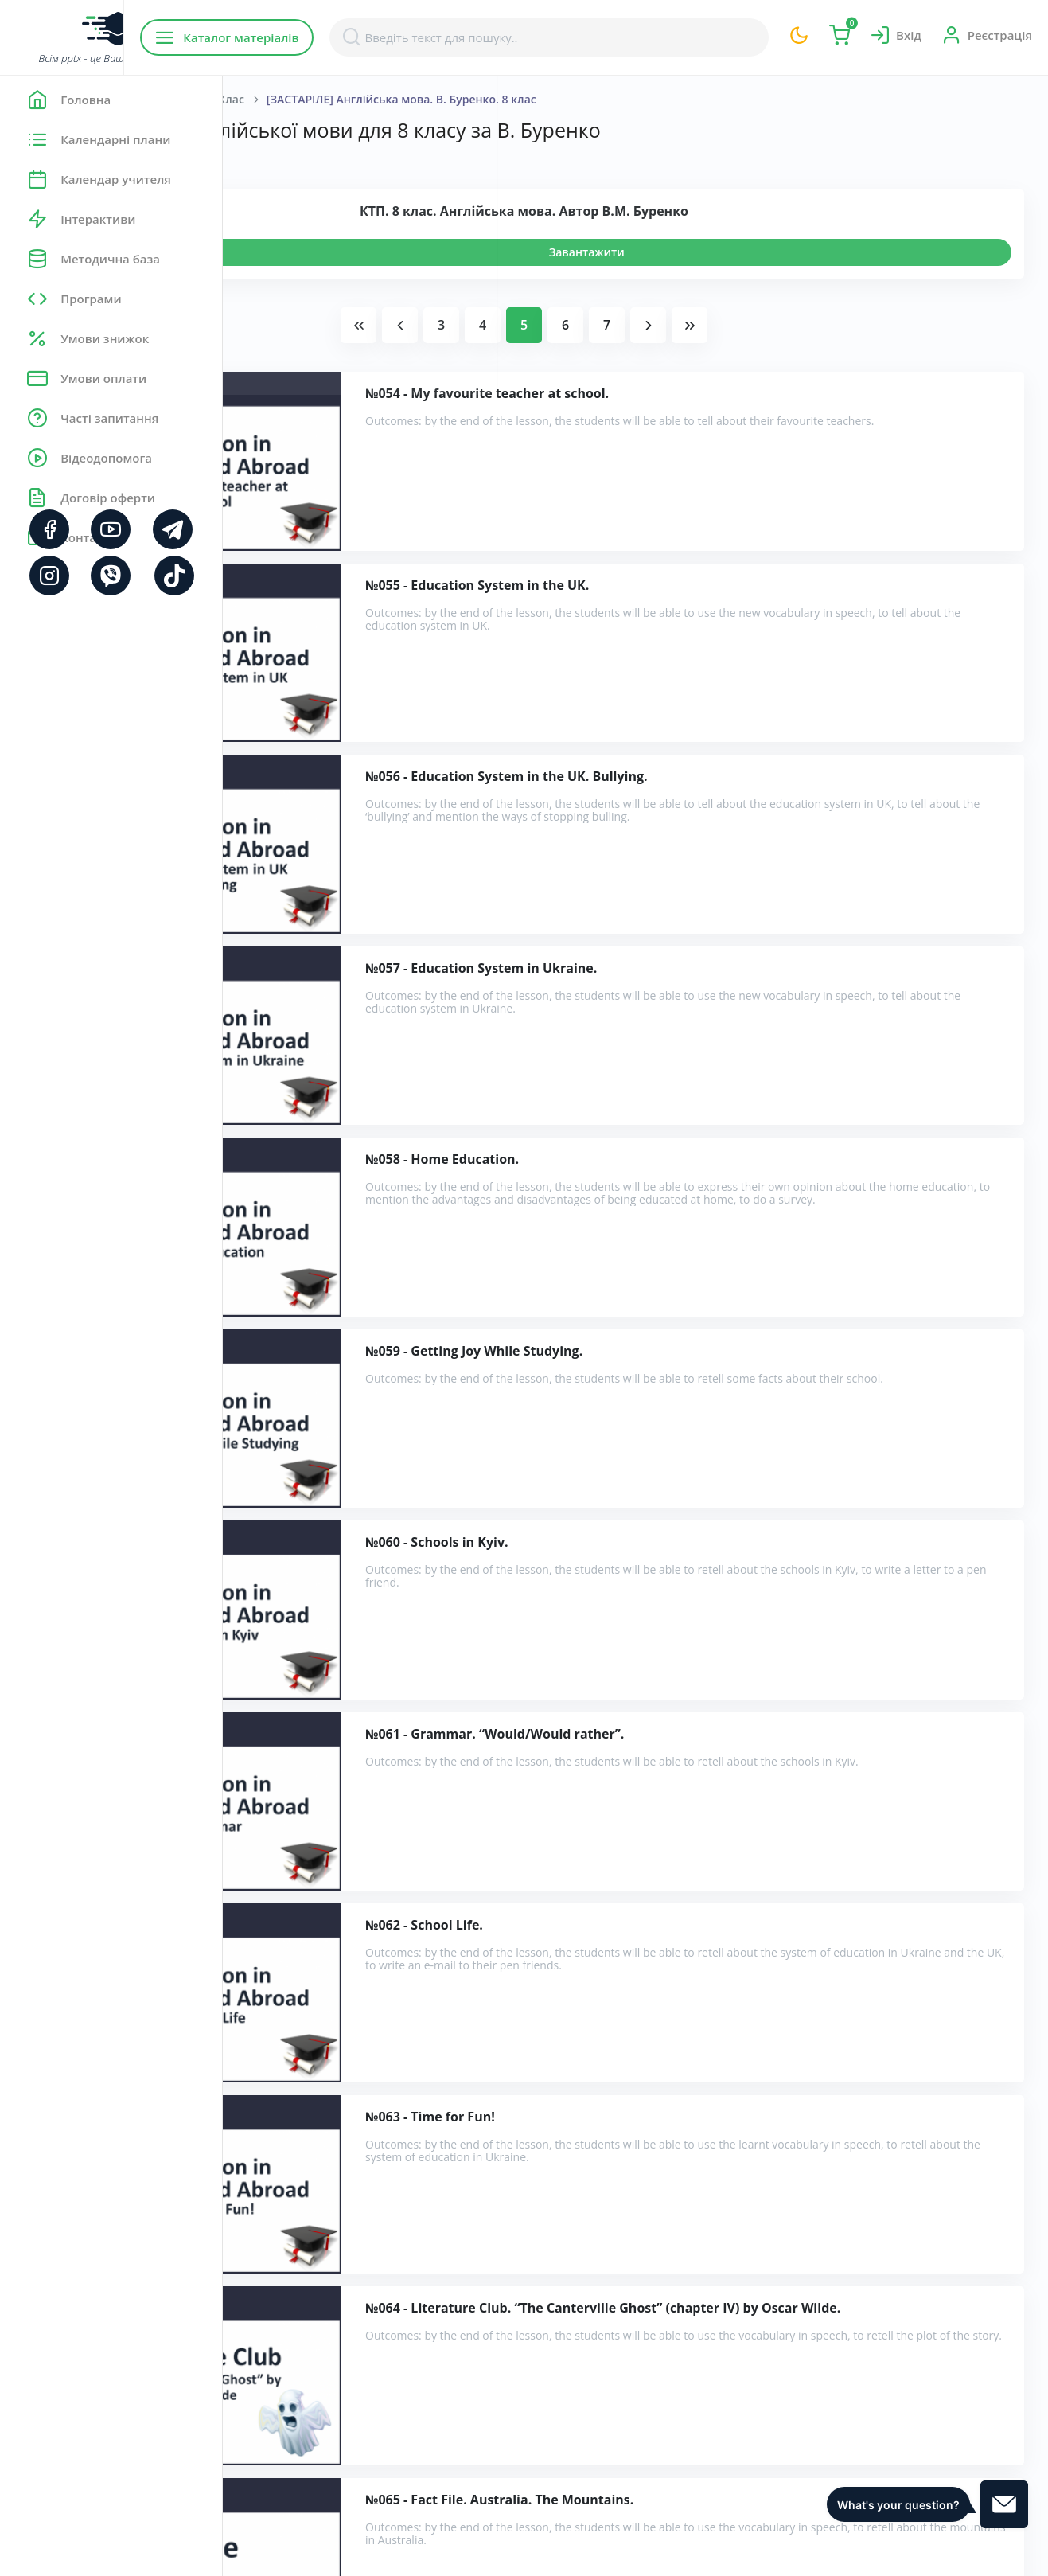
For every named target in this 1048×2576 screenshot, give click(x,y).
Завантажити (698, 252)
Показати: (276, 159)
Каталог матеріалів (325, 37)
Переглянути (315, 252)
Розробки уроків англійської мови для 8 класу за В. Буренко (456, 2280)
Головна (270, 99)
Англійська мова (363, 99)
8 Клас (449, 99)
